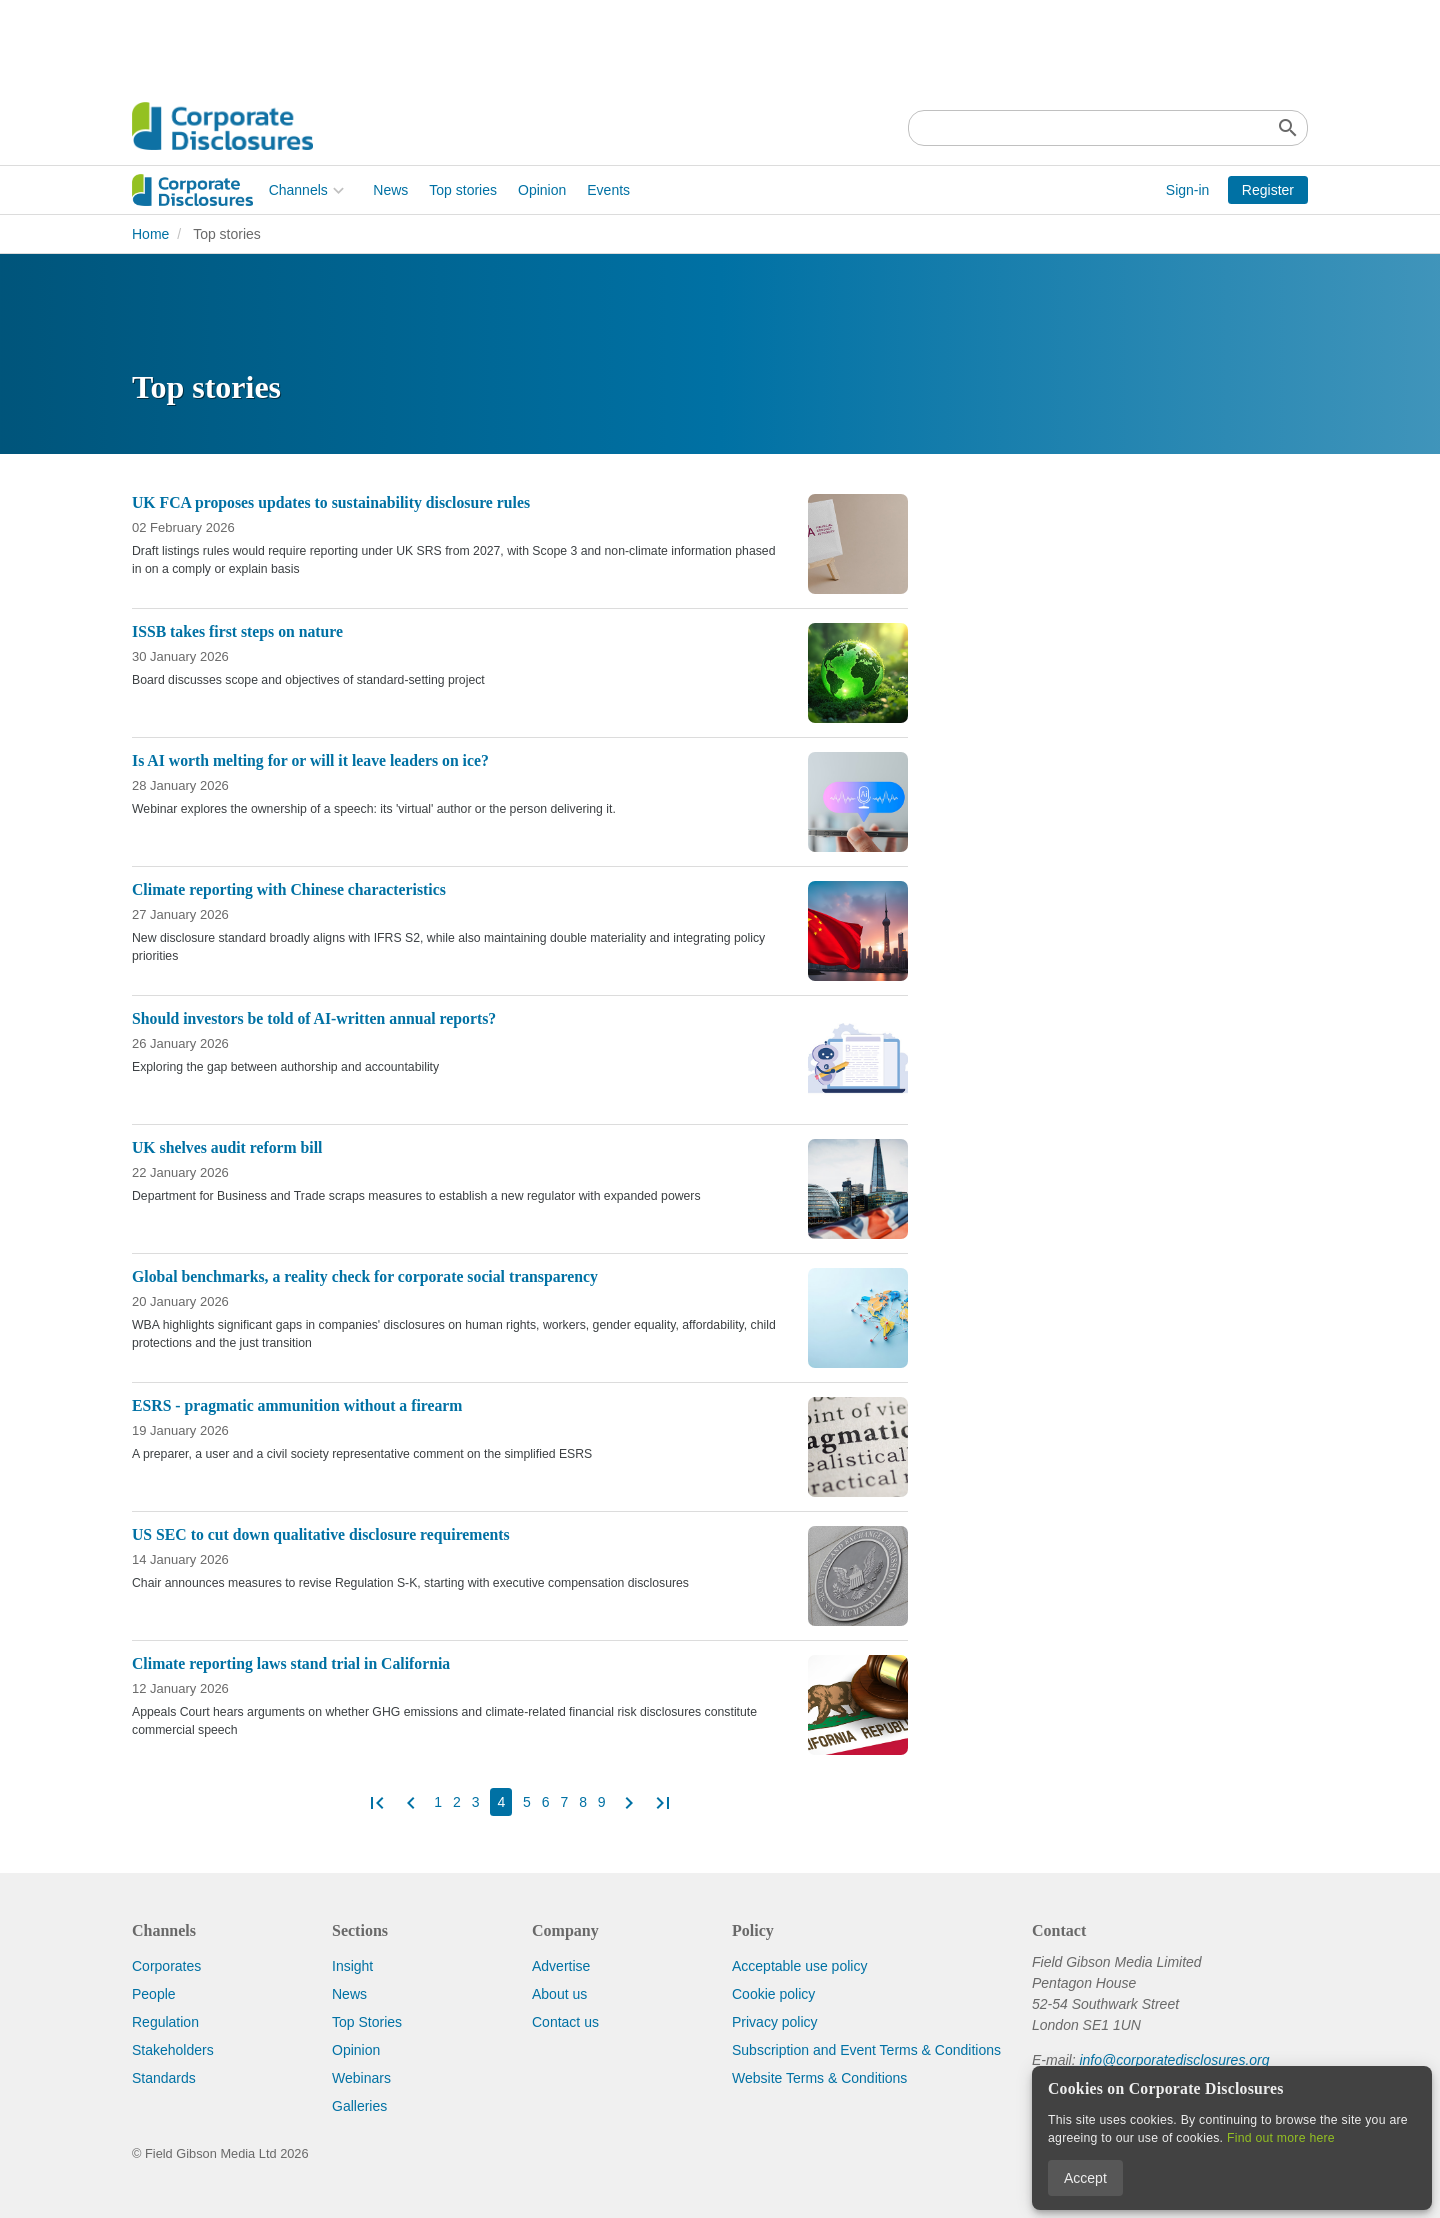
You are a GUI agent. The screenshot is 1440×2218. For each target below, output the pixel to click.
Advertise (561, 1966)
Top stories (327, 190)
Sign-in (1188, 190)
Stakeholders (173, 2050)
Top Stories (367, 2022)
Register (1268, 190)
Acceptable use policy (799, 1966)
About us (559, 1994)
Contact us (565, 2022)
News (254, 190)
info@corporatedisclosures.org (1174, 2060)
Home (150, 234)
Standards (164, 2078)
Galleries (359, 2106)
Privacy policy (775, 2022)
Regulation (165, 2022)
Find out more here (1281, 2138)
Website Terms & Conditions (819, 2078)
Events (472, 190)
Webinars (361, 2078)
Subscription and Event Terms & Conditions (866, 2050)
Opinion (405, 190)
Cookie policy (773, 1994)
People (154, 1994)
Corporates (166, 1966)
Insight (352, 1966)
